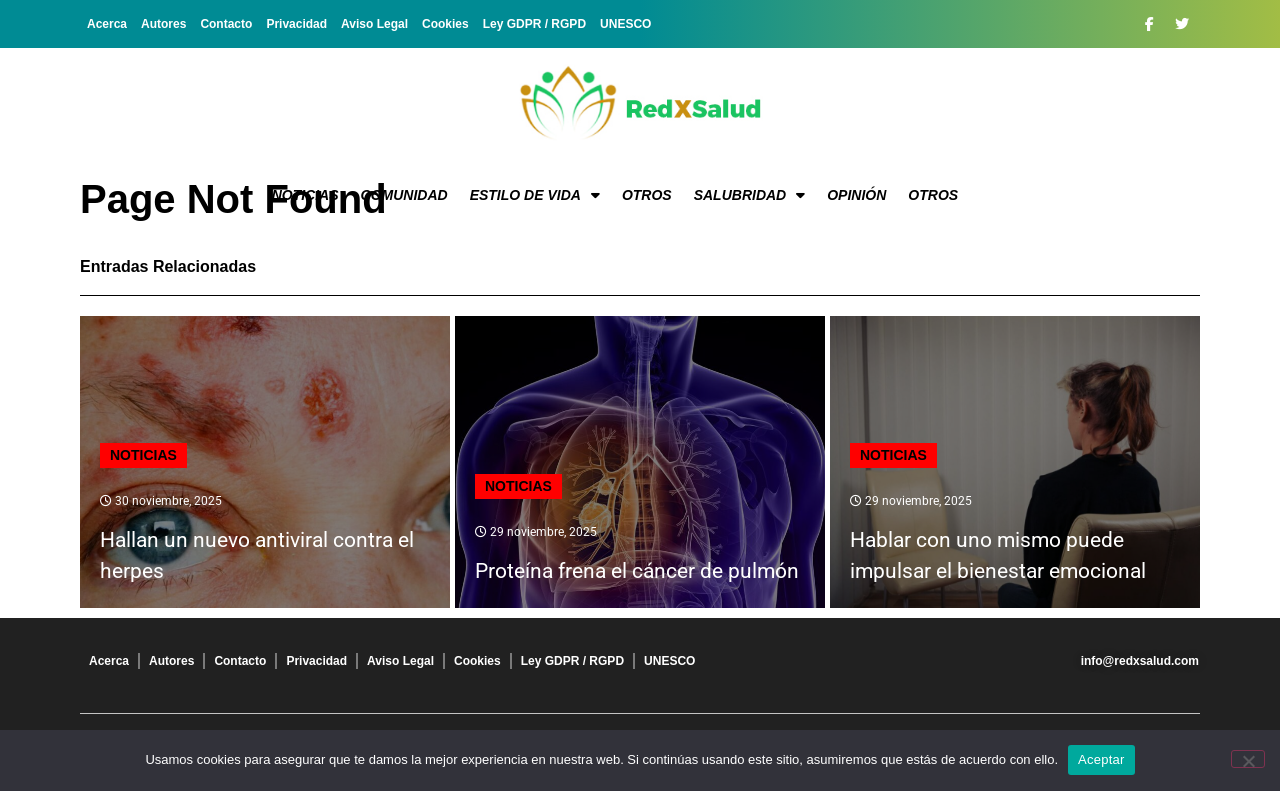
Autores (163, 24)
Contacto (226, 24)
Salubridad (750, 195)
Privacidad (296, 24)
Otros (647, 195)
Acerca (107, 24)
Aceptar (1101, 759)
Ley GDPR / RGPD (534, 24)
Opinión (856, 195)
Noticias (305, 195)
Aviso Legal (374, 24)
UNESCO (625, 24)
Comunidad (404, 195)
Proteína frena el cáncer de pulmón (637, 571)
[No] (1248, 759)
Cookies (445, 24)
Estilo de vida (535, 195)
